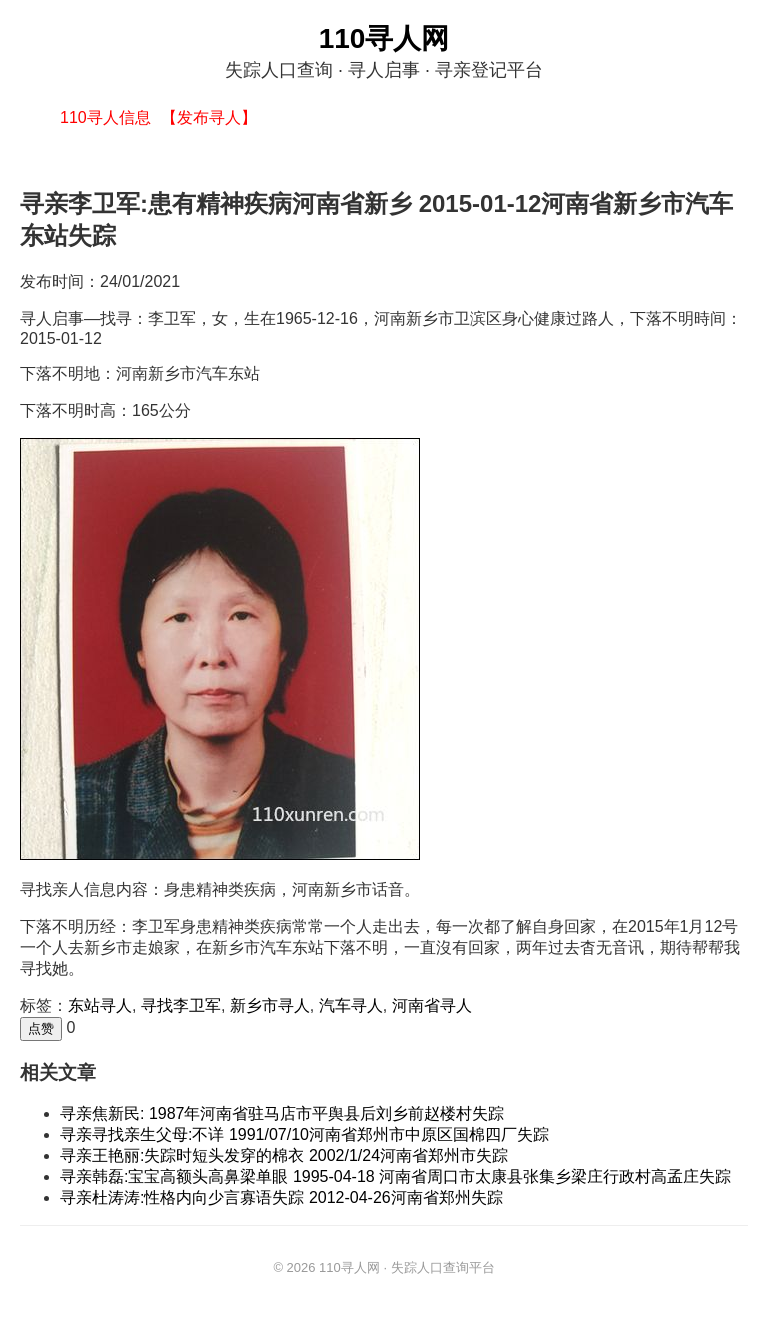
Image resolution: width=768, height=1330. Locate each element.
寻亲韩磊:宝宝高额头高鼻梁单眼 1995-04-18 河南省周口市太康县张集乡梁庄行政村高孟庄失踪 (395, 1176)
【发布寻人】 (209, 117)
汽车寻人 (351, 1005)
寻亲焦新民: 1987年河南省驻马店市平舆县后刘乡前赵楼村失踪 (282, 1113)
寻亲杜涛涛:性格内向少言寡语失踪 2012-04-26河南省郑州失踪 (281, 1197)
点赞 (41, 1028)
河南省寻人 (432, 1005)
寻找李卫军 (181, 1005)
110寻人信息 (105, 117)
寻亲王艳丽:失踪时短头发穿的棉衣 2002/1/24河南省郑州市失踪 (284, 1155)
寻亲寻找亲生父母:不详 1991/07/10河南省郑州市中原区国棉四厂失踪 (304, 1134)
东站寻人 (100, 1005)
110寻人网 (384, 38)
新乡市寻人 (270, 1005)
